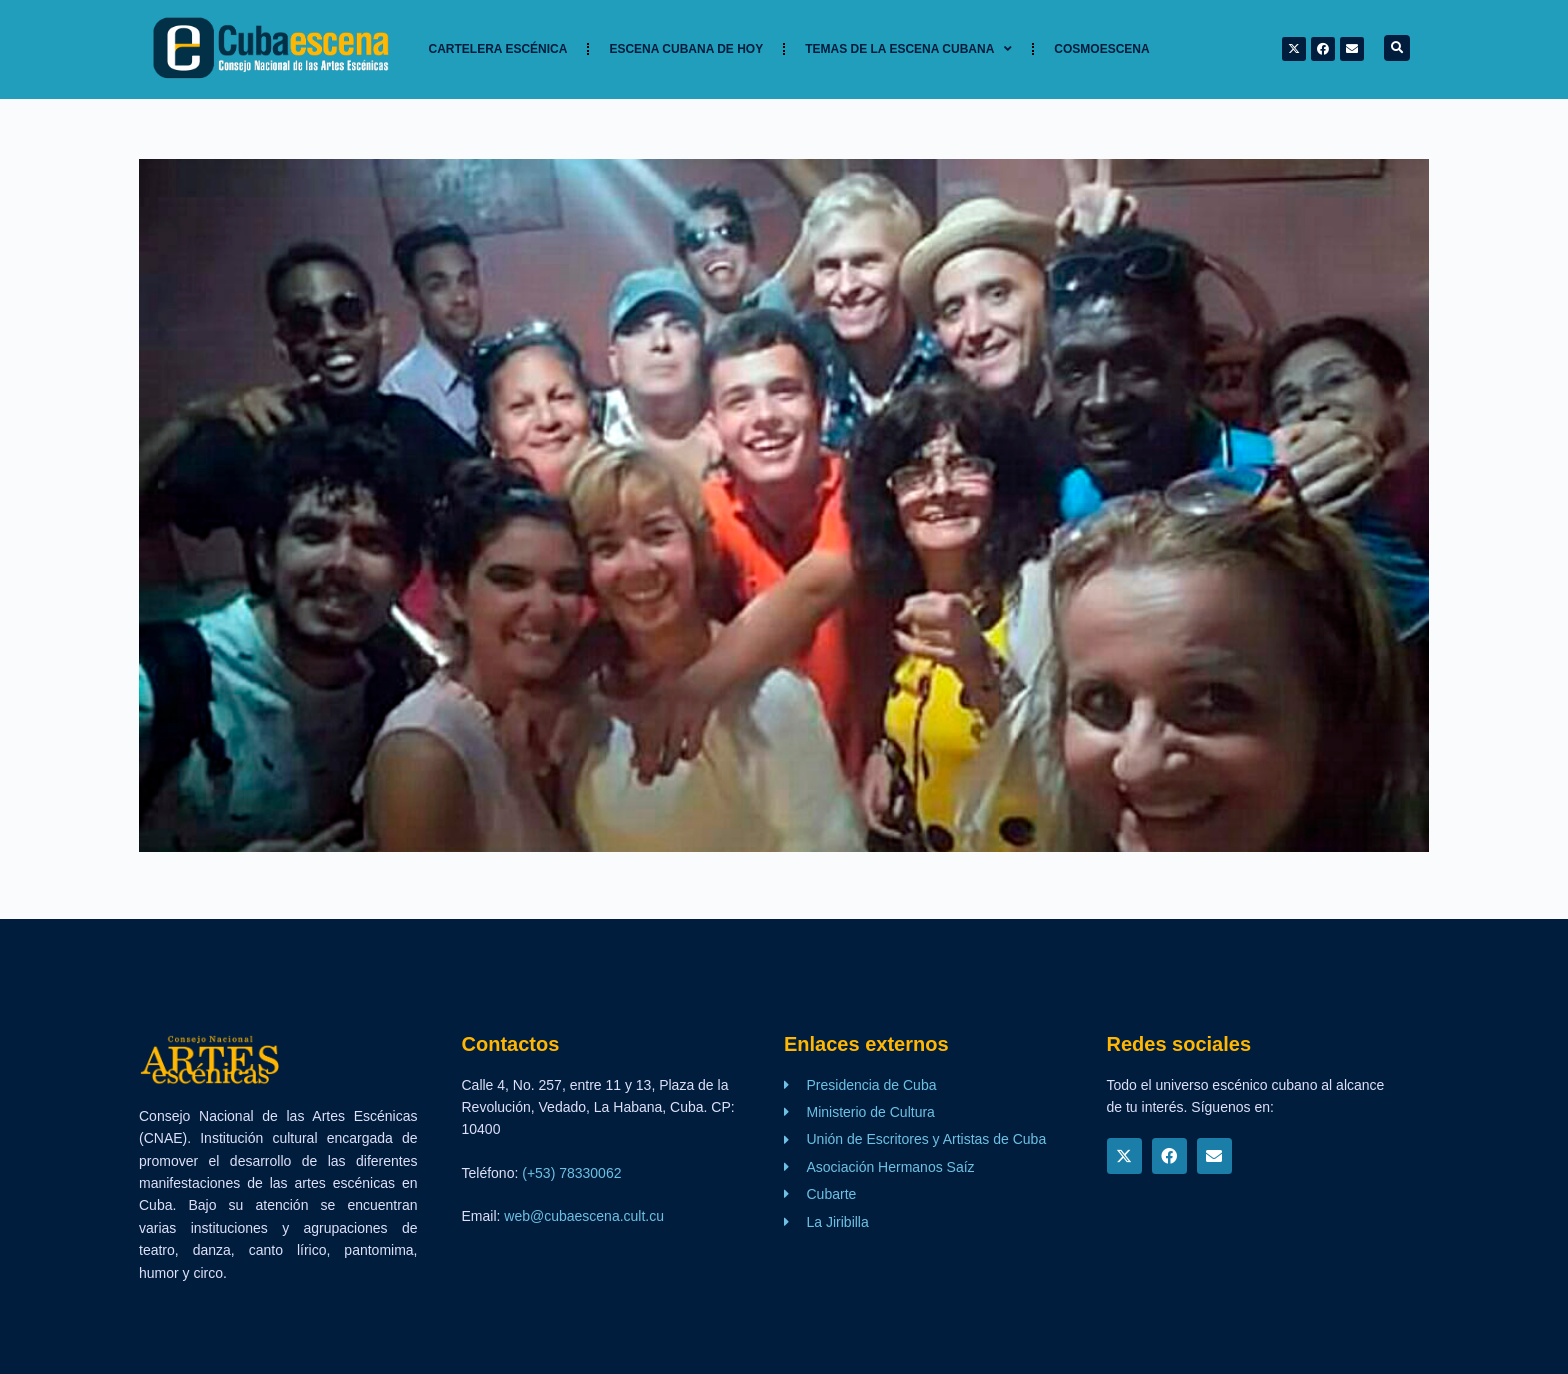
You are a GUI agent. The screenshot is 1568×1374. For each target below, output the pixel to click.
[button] (1397, 48)
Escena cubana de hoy (686, 49)
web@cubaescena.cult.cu (584, 1216)
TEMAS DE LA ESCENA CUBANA (908, 49)
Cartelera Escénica (498, 49)
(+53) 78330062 (571, 1173)
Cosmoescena (1101, 49)
